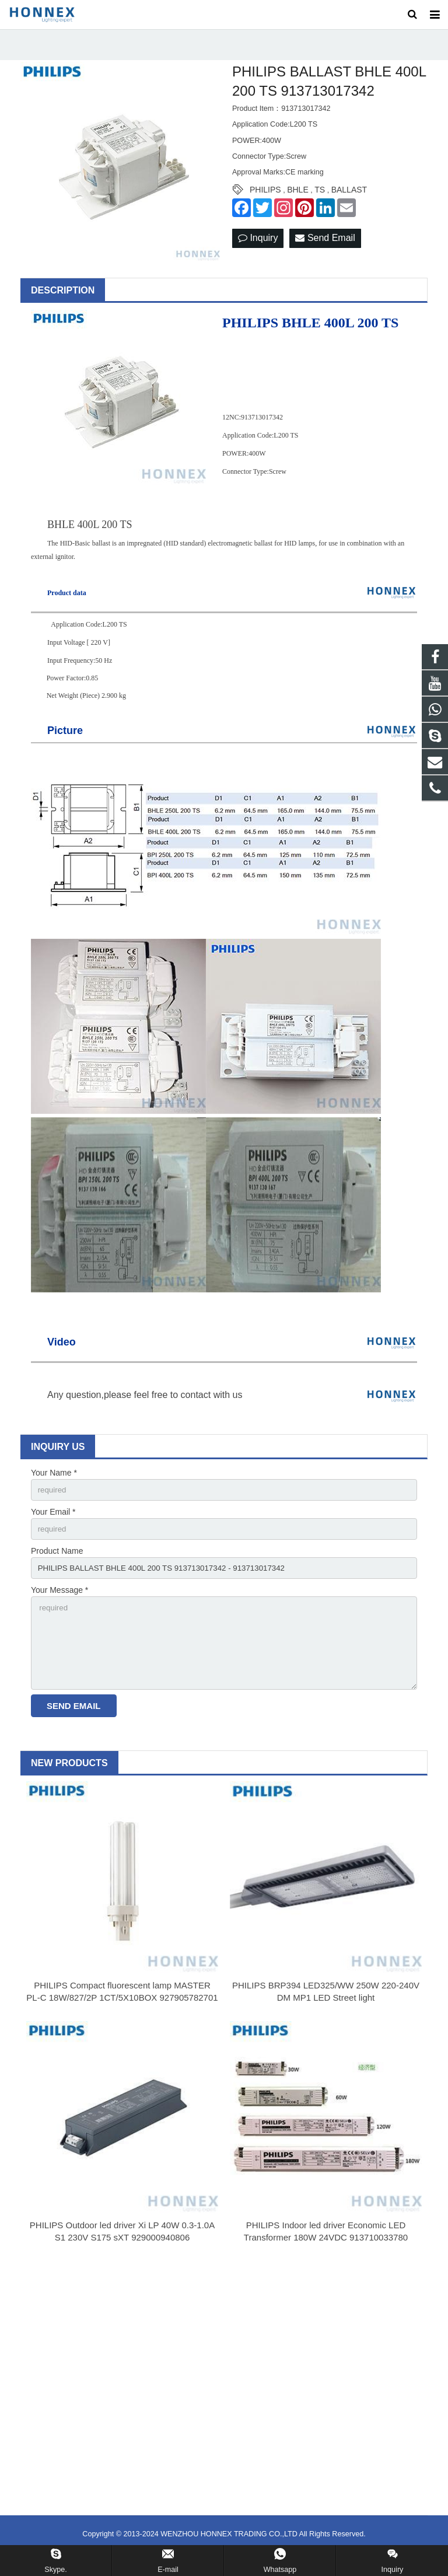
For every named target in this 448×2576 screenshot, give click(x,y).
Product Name (57, 1563)
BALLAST (349, 199)
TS (319, 199)
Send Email (325, 249)
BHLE (298, 199)
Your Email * (53, 1523)
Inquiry (258, 249)
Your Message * (59, 1604)
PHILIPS (265, 199)
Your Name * (54, 1482)
